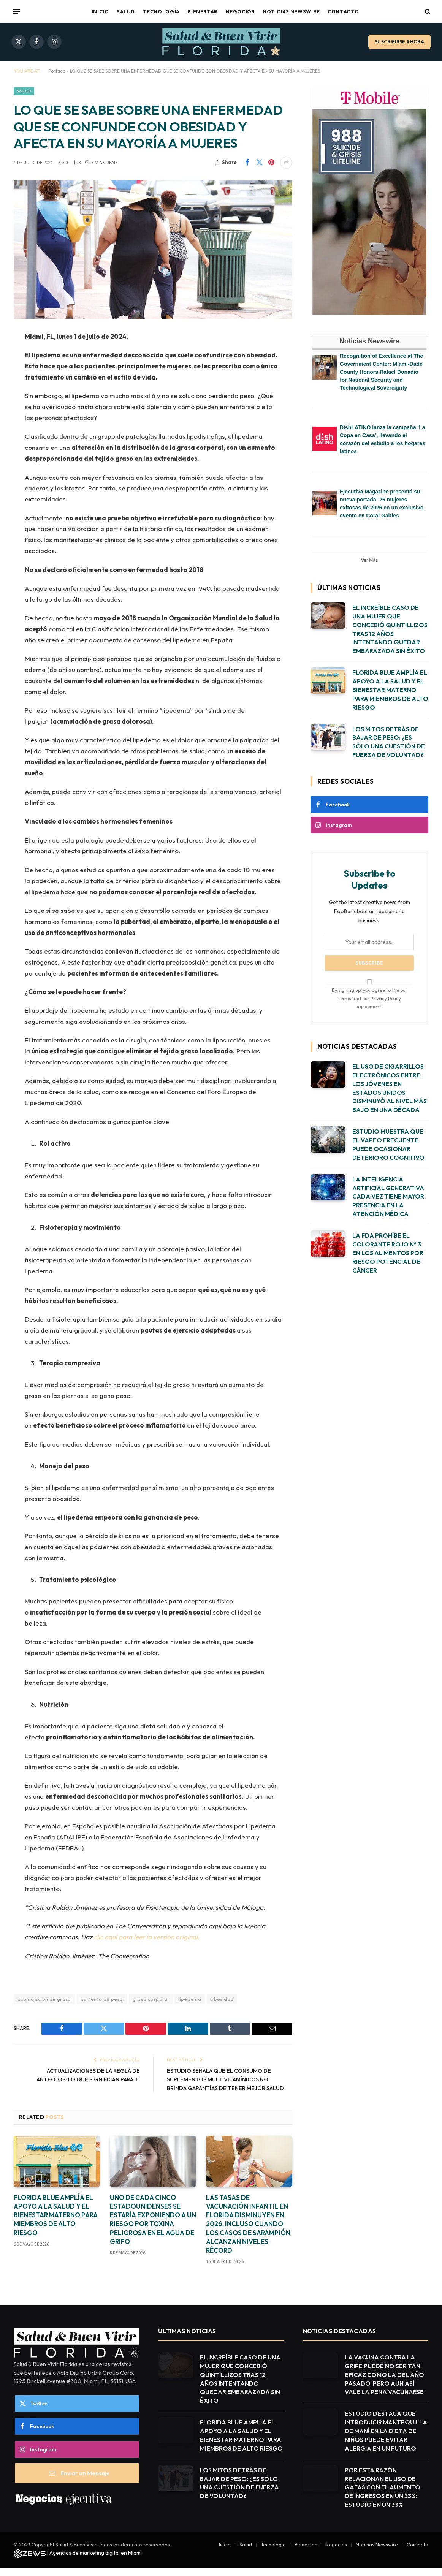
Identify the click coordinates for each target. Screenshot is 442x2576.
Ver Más (369, 560)
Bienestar (202, 11)
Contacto (343, 11)
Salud (126, 11)
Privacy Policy (386, 998)
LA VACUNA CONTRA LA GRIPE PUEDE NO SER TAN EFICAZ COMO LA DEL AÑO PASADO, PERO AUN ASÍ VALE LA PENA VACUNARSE (384, 2383)
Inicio (100, 11)
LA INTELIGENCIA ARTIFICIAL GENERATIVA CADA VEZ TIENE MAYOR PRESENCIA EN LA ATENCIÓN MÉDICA (388, 1196)
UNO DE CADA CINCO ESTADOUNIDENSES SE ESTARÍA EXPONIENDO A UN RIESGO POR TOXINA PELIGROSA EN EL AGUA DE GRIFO (153, 2228)
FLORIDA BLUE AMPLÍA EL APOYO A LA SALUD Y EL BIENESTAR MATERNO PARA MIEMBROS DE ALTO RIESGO (56, 2223)
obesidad (222, 1999)
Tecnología (161, 11)
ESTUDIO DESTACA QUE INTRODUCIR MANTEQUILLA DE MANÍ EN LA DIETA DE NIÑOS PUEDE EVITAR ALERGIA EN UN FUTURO (386, 2439)
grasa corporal (151, 1999)
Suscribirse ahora (399, 41)
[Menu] (16, 11)
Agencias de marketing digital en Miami (95, 2561)
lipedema (189, 1999)
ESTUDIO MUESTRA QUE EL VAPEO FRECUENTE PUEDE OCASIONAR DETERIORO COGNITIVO (388, 1144)
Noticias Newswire (291, 11)
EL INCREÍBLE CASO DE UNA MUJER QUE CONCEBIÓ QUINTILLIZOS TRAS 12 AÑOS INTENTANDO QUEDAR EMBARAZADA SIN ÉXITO (390, 629)
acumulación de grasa (44, 1999)
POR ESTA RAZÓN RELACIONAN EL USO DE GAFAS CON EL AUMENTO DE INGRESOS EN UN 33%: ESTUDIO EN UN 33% (382, 2496)
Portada (56, 71)
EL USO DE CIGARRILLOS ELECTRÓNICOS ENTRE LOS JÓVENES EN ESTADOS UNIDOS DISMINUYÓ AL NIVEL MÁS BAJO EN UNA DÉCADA (389, 1088)
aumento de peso (102, 1999)
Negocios (240, 11)
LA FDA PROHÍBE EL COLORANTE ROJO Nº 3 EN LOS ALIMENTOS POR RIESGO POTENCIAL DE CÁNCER (387, 1253)
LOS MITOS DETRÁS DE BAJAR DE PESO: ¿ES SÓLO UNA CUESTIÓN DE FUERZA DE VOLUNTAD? (388, 742)
